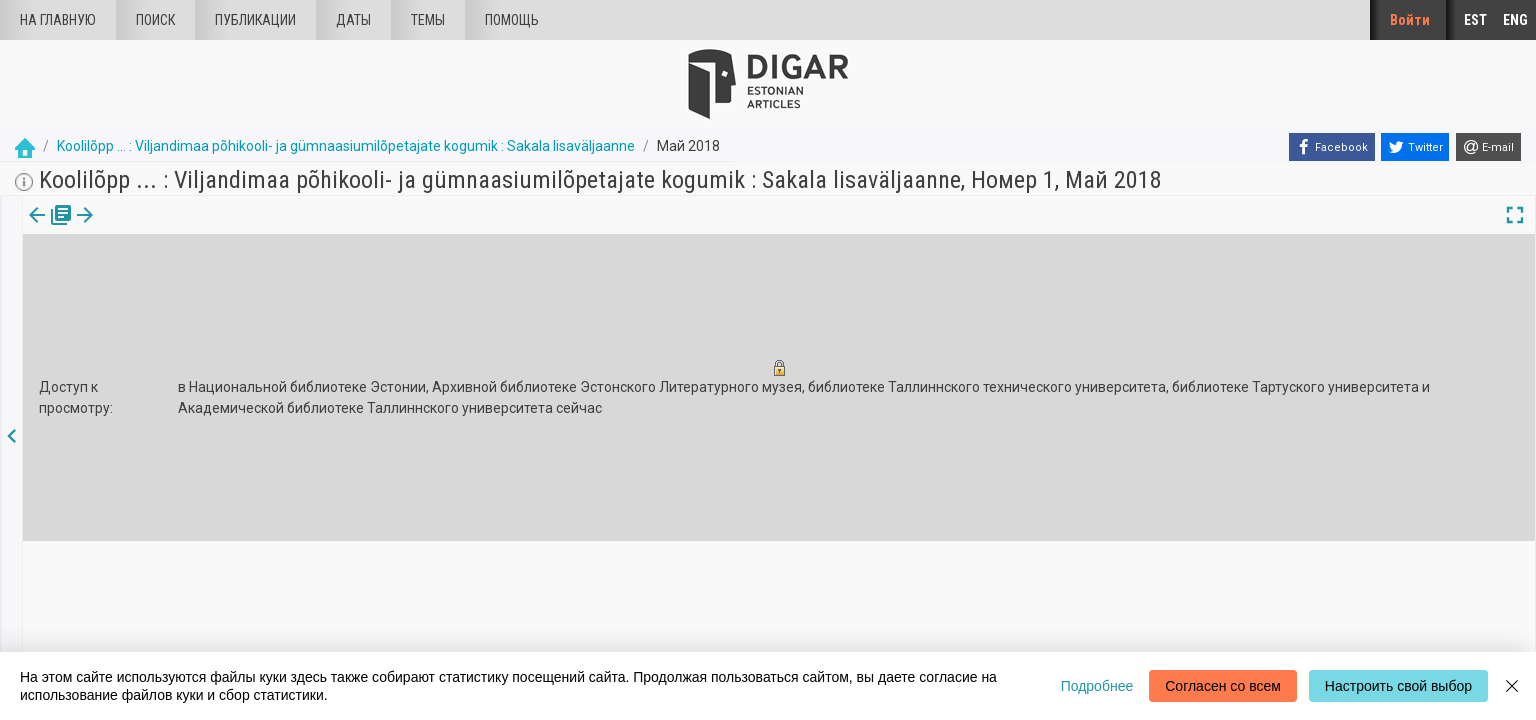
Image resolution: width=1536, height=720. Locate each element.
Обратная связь (457, 640)
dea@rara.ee (928, 626)
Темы (428, 20)
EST (1475, 20)
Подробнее (1097, 686)
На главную (58, 20)
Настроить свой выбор (1398, 686)
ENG (1515, 20)
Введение (437, 605)
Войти (1410, 20)
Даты (353, 20)
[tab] (47, 229)
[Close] (1512, 686)
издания (47, 229)
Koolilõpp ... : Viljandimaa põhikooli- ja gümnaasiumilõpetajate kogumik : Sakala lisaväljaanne (346, 146)
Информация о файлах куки (491, 622)
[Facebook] (1332, 147)
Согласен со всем (1223, 686)
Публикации (255, 20)
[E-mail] (1488, 147)
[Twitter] (1415, 147)
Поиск (155, 20)
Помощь (512, 20)
